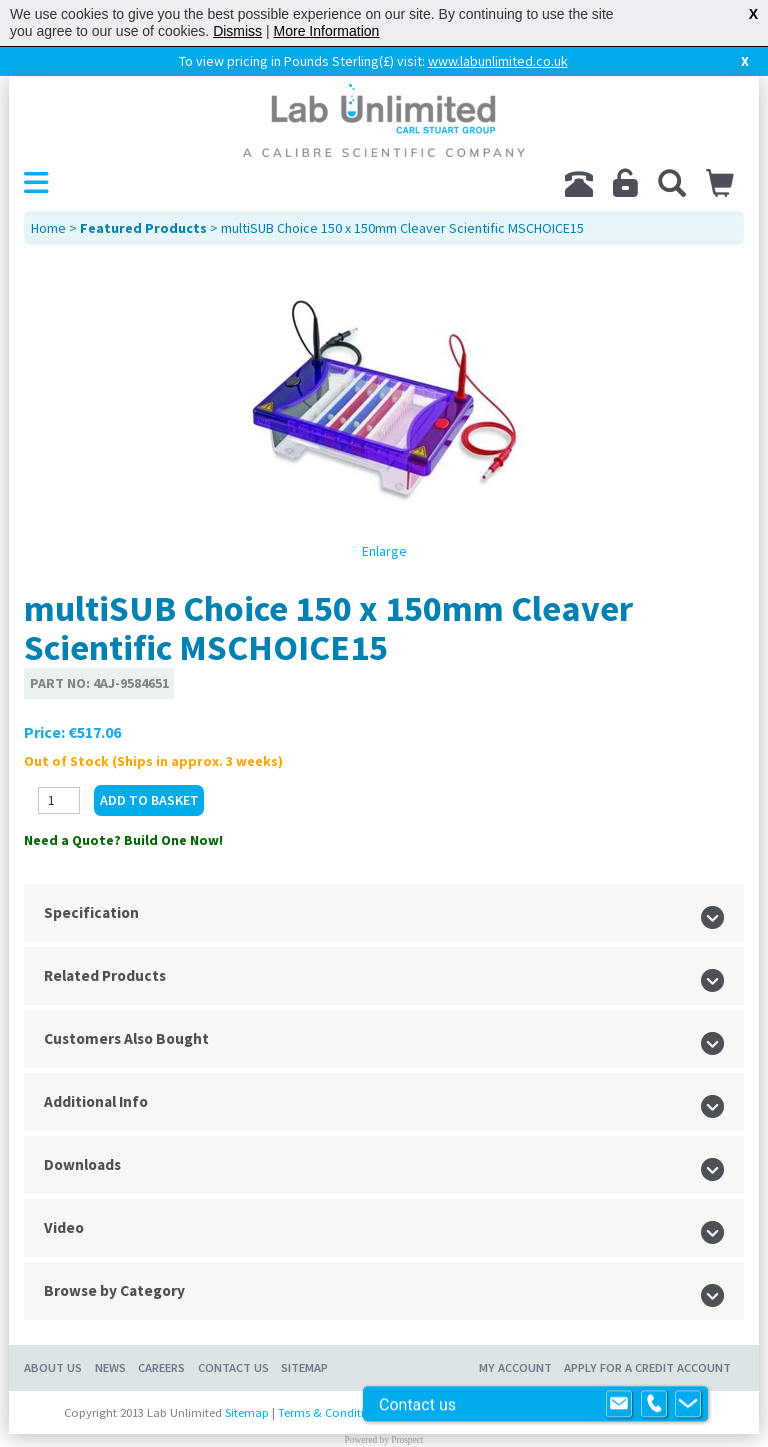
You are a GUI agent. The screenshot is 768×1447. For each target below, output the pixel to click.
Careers (161, 1367)
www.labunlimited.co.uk (498, 61)
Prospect (407, 1440)
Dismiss (237, 31)
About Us (53, 1367)
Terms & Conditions (331, 1412)
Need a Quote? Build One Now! (123, 840)
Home (48, 228)
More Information (327, 31)
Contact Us (233, 1367)
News (110, 1367)
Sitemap (304, 1367)
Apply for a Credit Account (647, 1367)
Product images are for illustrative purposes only (549, 1412)
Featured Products (143, 228)
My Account (515, 1367)
